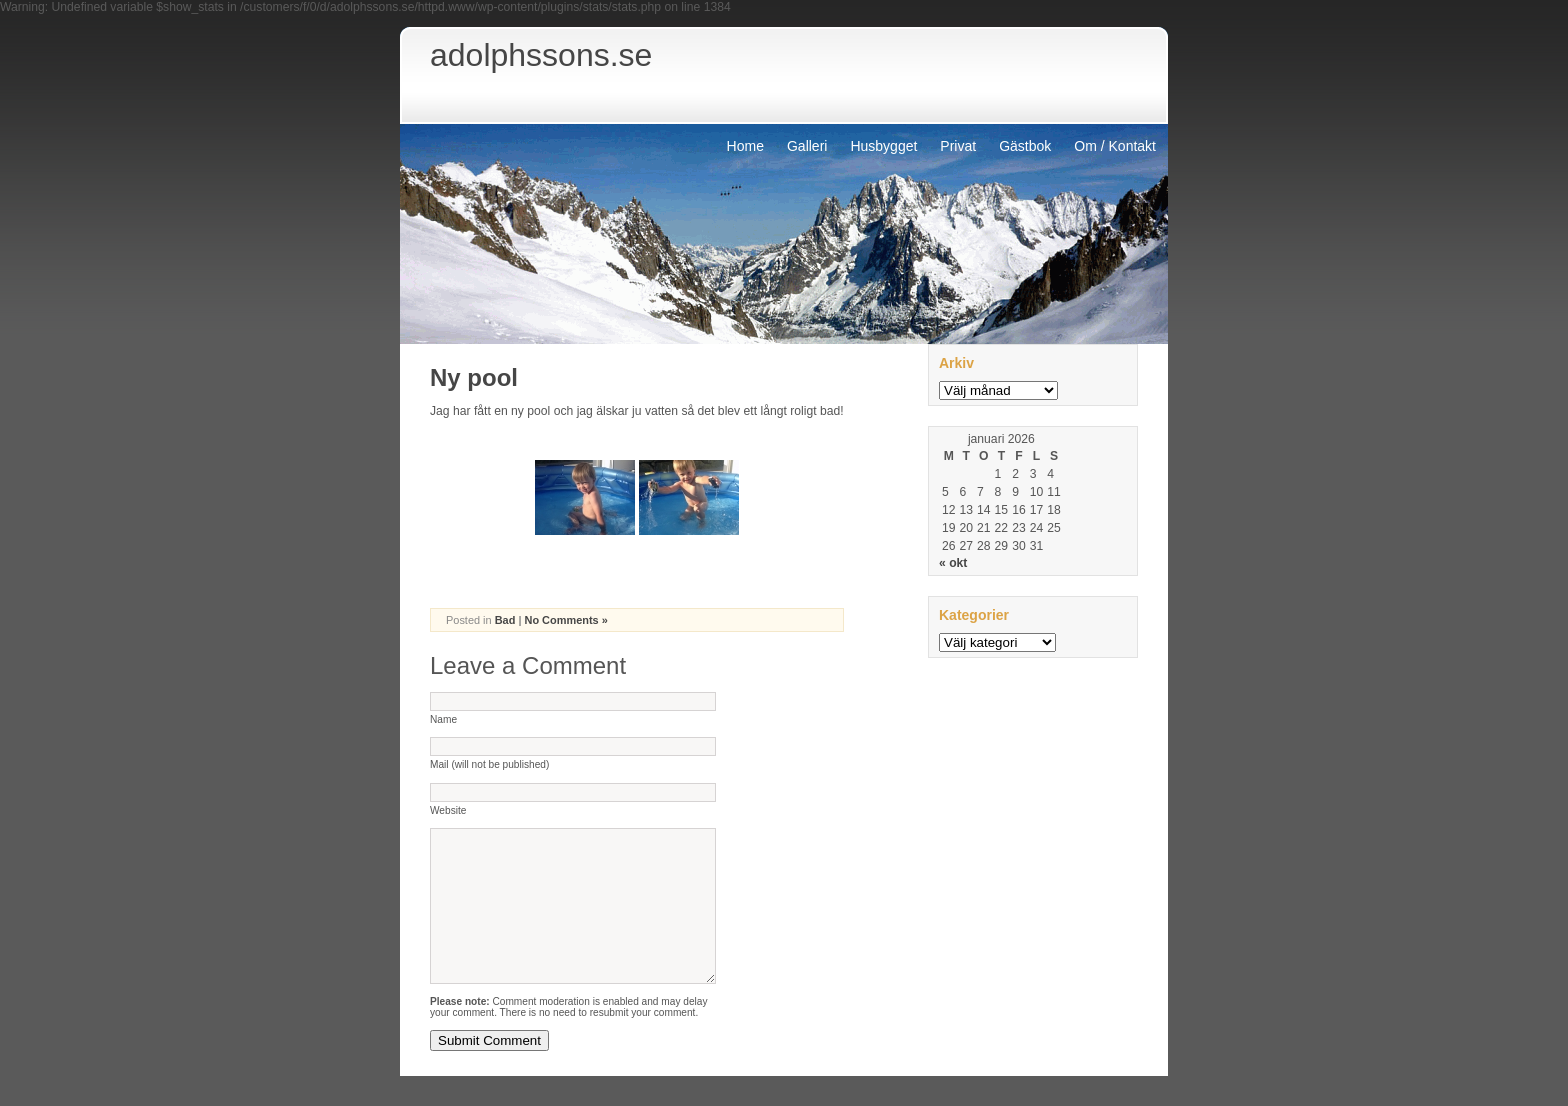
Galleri (807, 146)
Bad (505, 620)
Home (745, 146)
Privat (958, 146)
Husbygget (883, 146)
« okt (953, 563)
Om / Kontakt (1115, 146)
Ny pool (474, 377)
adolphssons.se (541, 55)
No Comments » (565, 620)
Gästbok (1025, 146)
